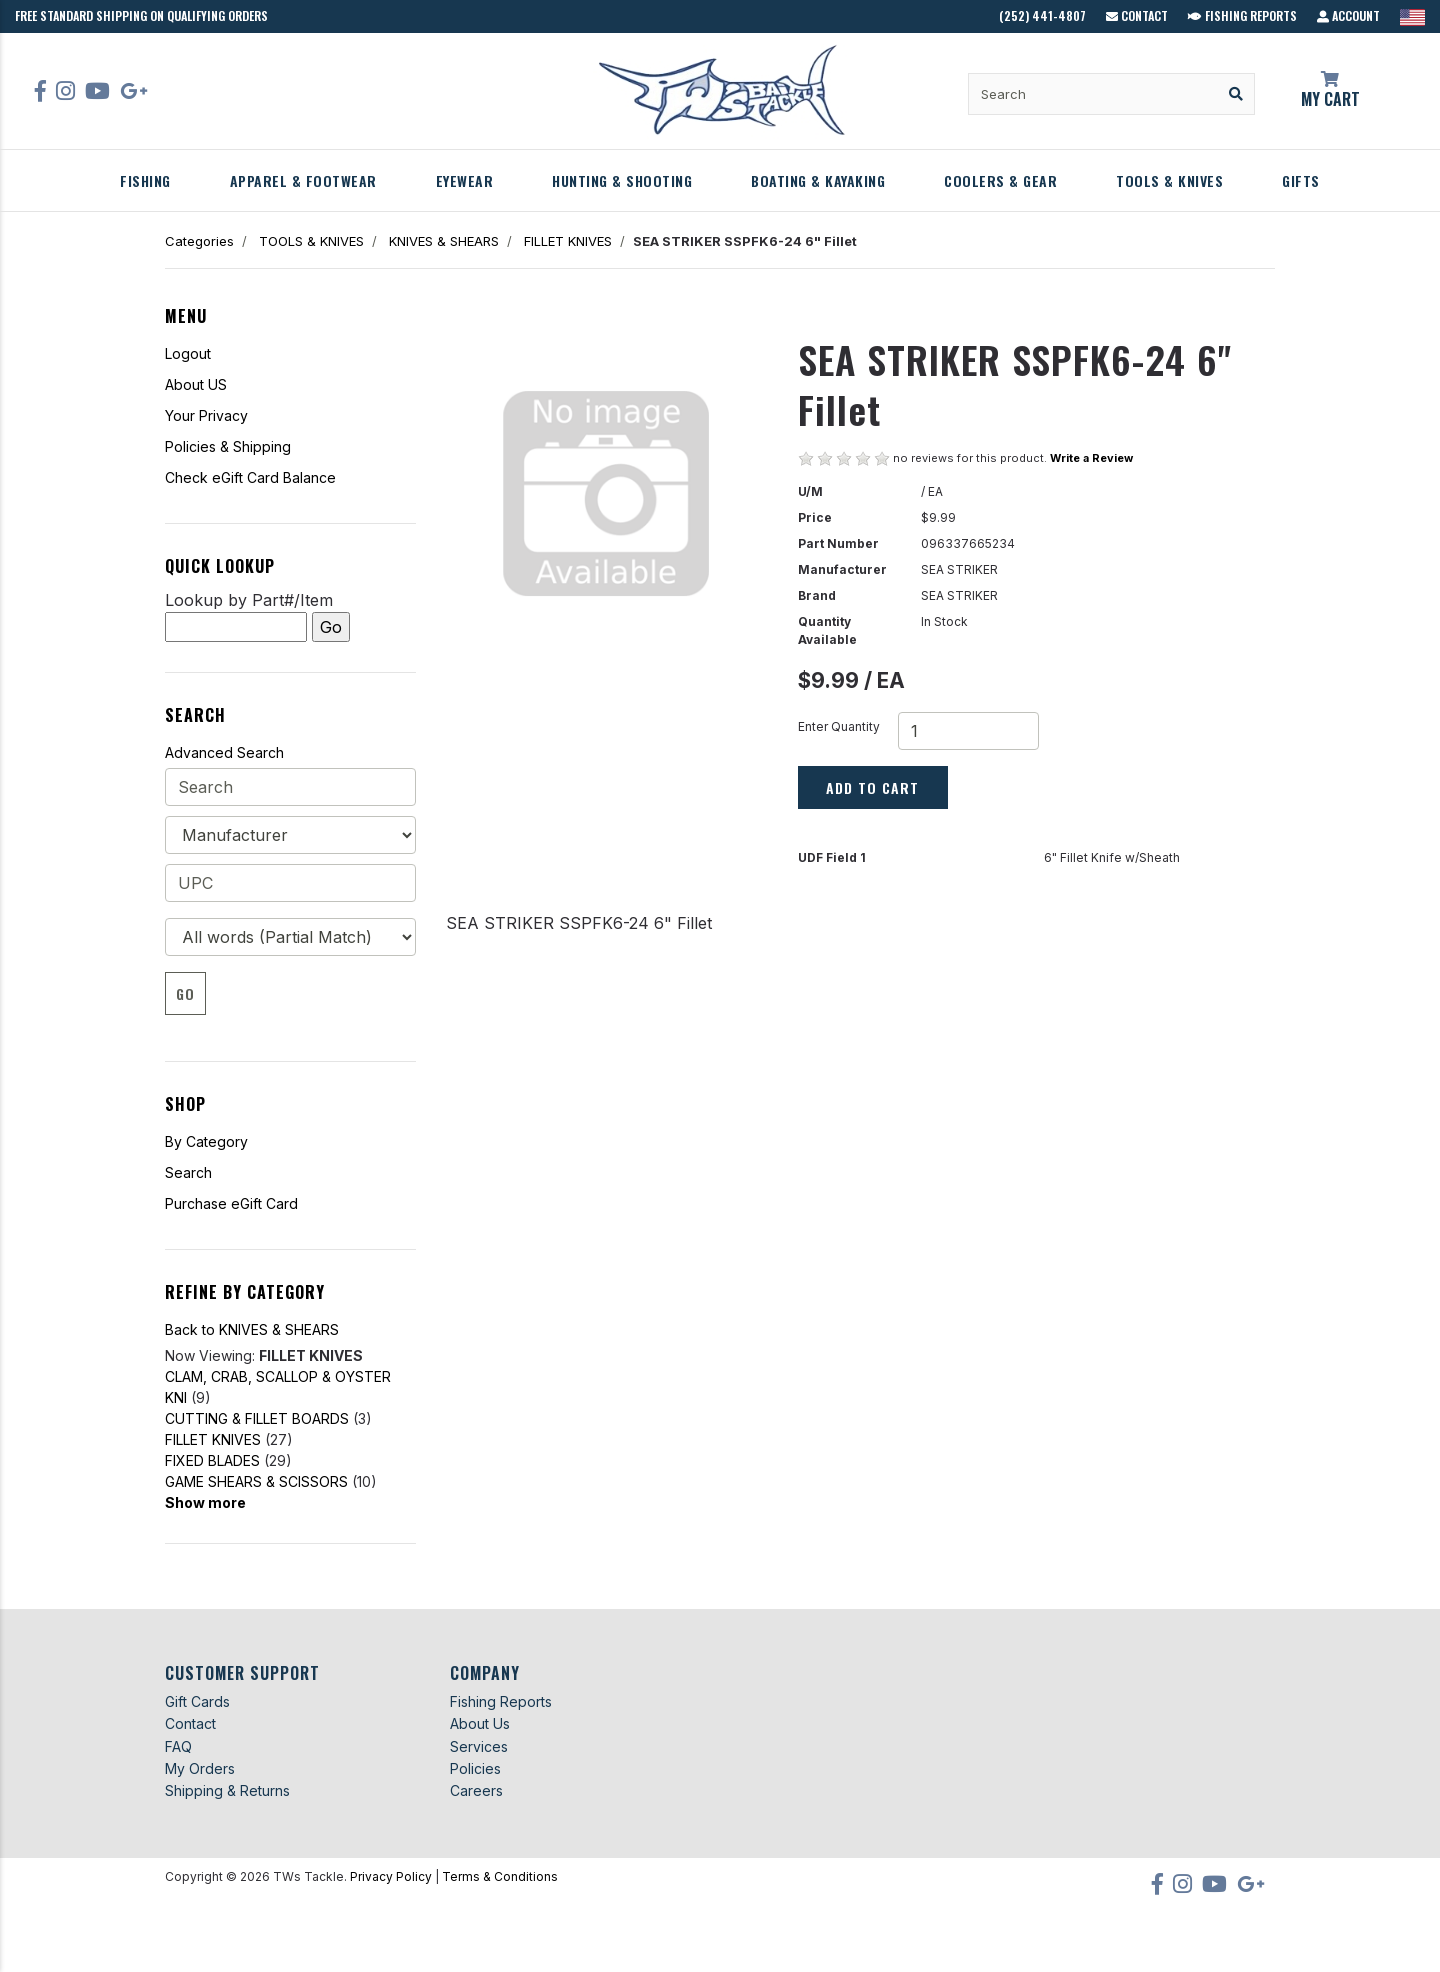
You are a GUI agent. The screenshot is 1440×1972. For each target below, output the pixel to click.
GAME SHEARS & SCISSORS (256, 1481)
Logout (188, 353)
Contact (1137, 15)
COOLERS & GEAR (1000, 180)
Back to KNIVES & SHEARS (252, 1329)
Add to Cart (872, 787)
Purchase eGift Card (231, 1203)
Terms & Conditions (500, 1876)
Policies (475, 1768)
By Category (206, 1141)
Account (1348, 15)
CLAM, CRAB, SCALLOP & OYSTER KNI (278, 1387)
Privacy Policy (391, 1876)
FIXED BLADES (212, 1460)
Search (188, 1172)
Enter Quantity (839, 726)
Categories (199, 241)
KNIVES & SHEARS (444, 241)
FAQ (178, 1746)
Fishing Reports (1242, 15)
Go (185, 993)
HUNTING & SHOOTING (622, 180)
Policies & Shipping (228, 446)
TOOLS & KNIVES (1169, 180)
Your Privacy (206, 415)
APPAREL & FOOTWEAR (303, 180)
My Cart (1330, 91)
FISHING (145, 180)
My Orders (200, 1768)
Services (479, 1746)
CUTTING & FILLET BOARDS (257, 1418)
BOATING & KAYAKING (818, 180)
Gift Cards (197, 1701)
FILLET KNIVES (568, 241)
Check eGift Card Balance (250, 477)
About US (196, 384)
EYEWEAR (465, 180)
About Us (480, 1723)
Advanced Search (224, 752)
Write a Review (1091, 458)
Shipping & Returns (227, 1790)
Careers (476, 1790)
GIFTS (1301, 180)
